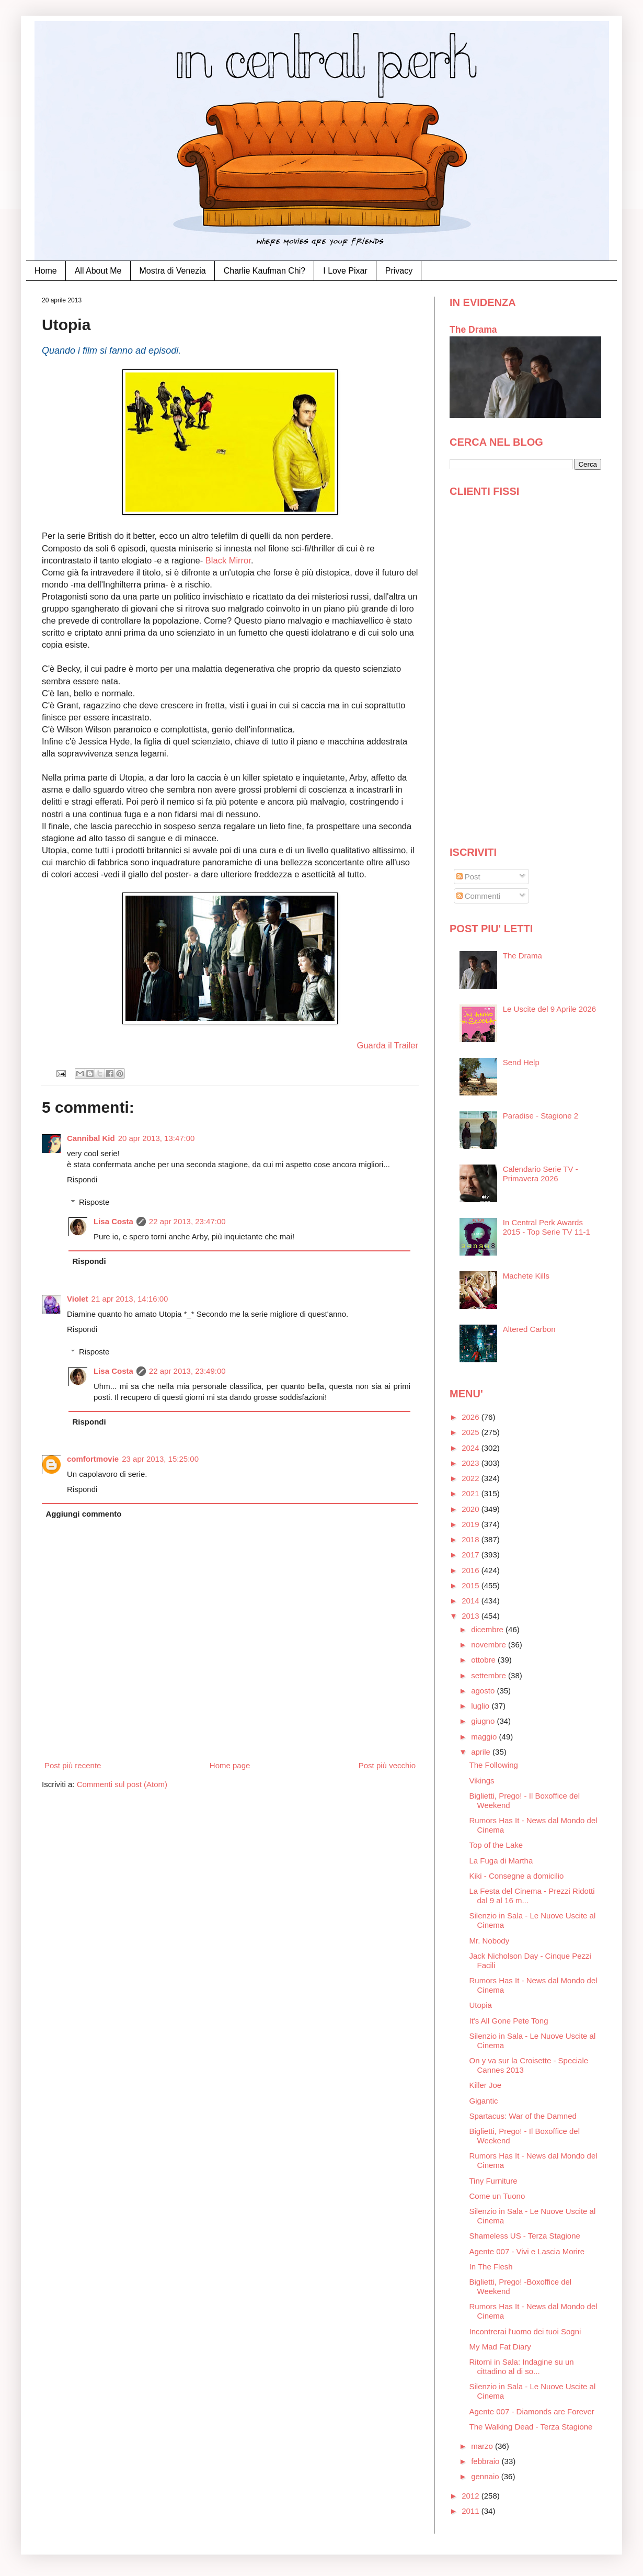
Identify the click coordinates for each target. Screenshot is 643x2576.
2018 (471, 1539)
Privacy (398, 270)
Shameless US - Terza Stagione (524, 2235)
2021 (471, 1493)
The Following (493, 1764)
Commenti (478, 895)
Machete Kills (526, 1275)
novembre (489, 1644)
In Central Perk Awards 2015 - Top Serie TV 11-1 (546, 1227)
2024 (471, 1447)
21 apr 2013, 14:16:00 (129, 1298)
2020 (471, 1509)
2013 (471, 1615)
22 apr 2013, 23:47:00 (187, 1221)
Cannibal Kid (91, 1138)
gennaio (486, 2476)
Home (46, 270)
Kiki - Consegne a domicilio (516, 1875)
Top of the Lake (496, 1844)
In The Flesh (491, 2266)
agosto (484, 1690)
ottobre (484, 1659)
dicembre (488, 1629)
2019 (471, 1524)
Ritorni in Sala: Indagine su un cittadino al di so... (521, 2366)
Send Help (521, 1062)
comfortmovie (93, 1458)
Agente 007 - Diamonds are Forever (531, 2411)
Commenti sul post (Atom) (122, 1784)
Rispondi (82, 1179)
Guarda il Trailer (387, 1045)
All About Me (98, 270)
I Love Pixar (345, 270)
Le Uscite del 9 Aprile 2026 (549, 1008)
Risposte (94, 1201)
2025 (471, 1432)
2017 (471, 1554)
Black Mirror (228, 560)
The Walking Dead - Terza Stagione (531, 2426)
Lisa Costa (113, 1221)
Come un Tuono (497, 2195)
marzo (483, 2446)
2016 (471, 1570)
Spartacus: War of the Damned (523, 2115)
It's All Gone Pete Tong (508, 2020)
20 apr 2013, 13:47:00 (156, 1138)
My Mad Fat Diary (500, 2346)
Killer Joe (485, 2085)
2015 (471, 1585)
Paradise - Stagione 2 (540, 1115)
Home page (230, 1765)
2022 (471, 1478)
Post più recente (72, 1765)
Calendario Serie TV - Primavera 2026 (540, 1174)
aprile (481, 1751)
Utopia (480, 2005)
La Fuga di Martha (501, 1860)
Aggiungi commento (84, 1513)
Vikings (482, 1780)
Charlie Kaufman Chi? (265, 270)
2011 (471, 2510)
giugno (484, 1720)
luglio (481, 1705)
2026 (471, 1417)
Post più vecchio (387, 1765)
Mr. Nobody (489, 1940)
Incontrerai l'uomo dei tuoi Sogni (525, 2331)
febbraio (486, 2461)
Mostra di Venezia (173, 270)
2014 (471, 1600)
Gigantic (483, 2100)
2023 (471, 1463)
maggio (485, 1736)
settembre (489, 1675)
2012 (471, 2495)
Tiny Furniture (493, 2180)
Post (468, 876)
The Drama (473, 329)
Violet (77, 1298)
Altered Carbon (529, 1329)
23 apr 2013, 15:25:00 (160, 1458)
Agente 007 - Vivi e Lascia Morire (527, 2251)
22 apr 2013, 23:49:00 (187, 1370)
